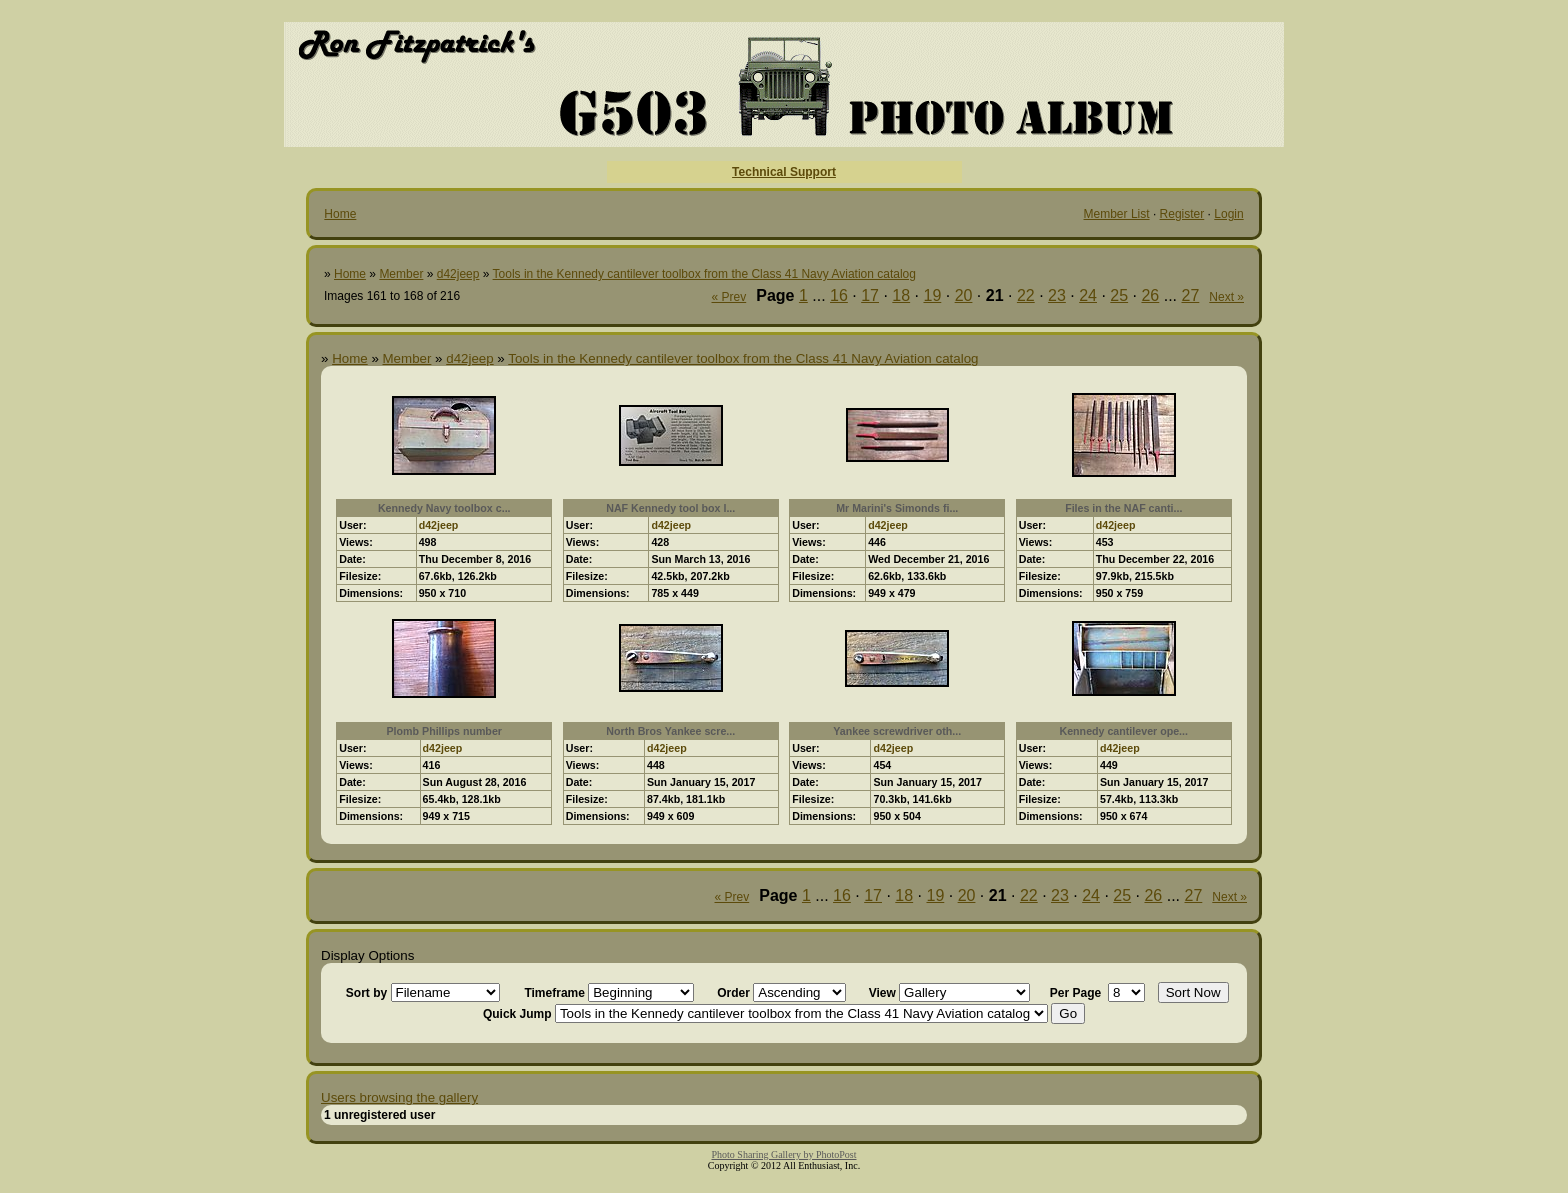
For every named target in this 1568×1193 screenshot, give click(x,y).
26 (1150, 295)
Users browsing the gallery (399, 1097)
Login (1228, 214)
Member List (1117, 214)
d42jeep (458, 274)
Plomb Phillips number (444, 731)
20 (964, 295)
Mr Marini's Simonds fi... (897, 508)
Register (1182, 214)
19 (932, 295)
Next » (1226, 297)
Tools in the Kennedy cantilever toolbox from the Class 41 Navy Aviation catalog (704, 274)
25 (1119, 295)
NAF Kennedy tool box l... (670, 508)
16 (839, 295)
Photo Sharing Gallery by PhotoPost (783, 1154)
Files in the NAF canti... (1123, 508)
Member (401, 274)
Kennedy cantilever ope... (1123, 731)
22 (1026, 295)
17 (870, 295)
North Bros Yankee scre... (670, 731)
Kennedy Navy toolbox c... (444, 508)
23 (1057, 295)
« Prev (729, 297)
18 (901, 295)
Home (340, 214)
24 (1088, 295)
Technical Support (784, 172)
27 (1191, 295)
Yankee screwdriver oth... (897, 731)
